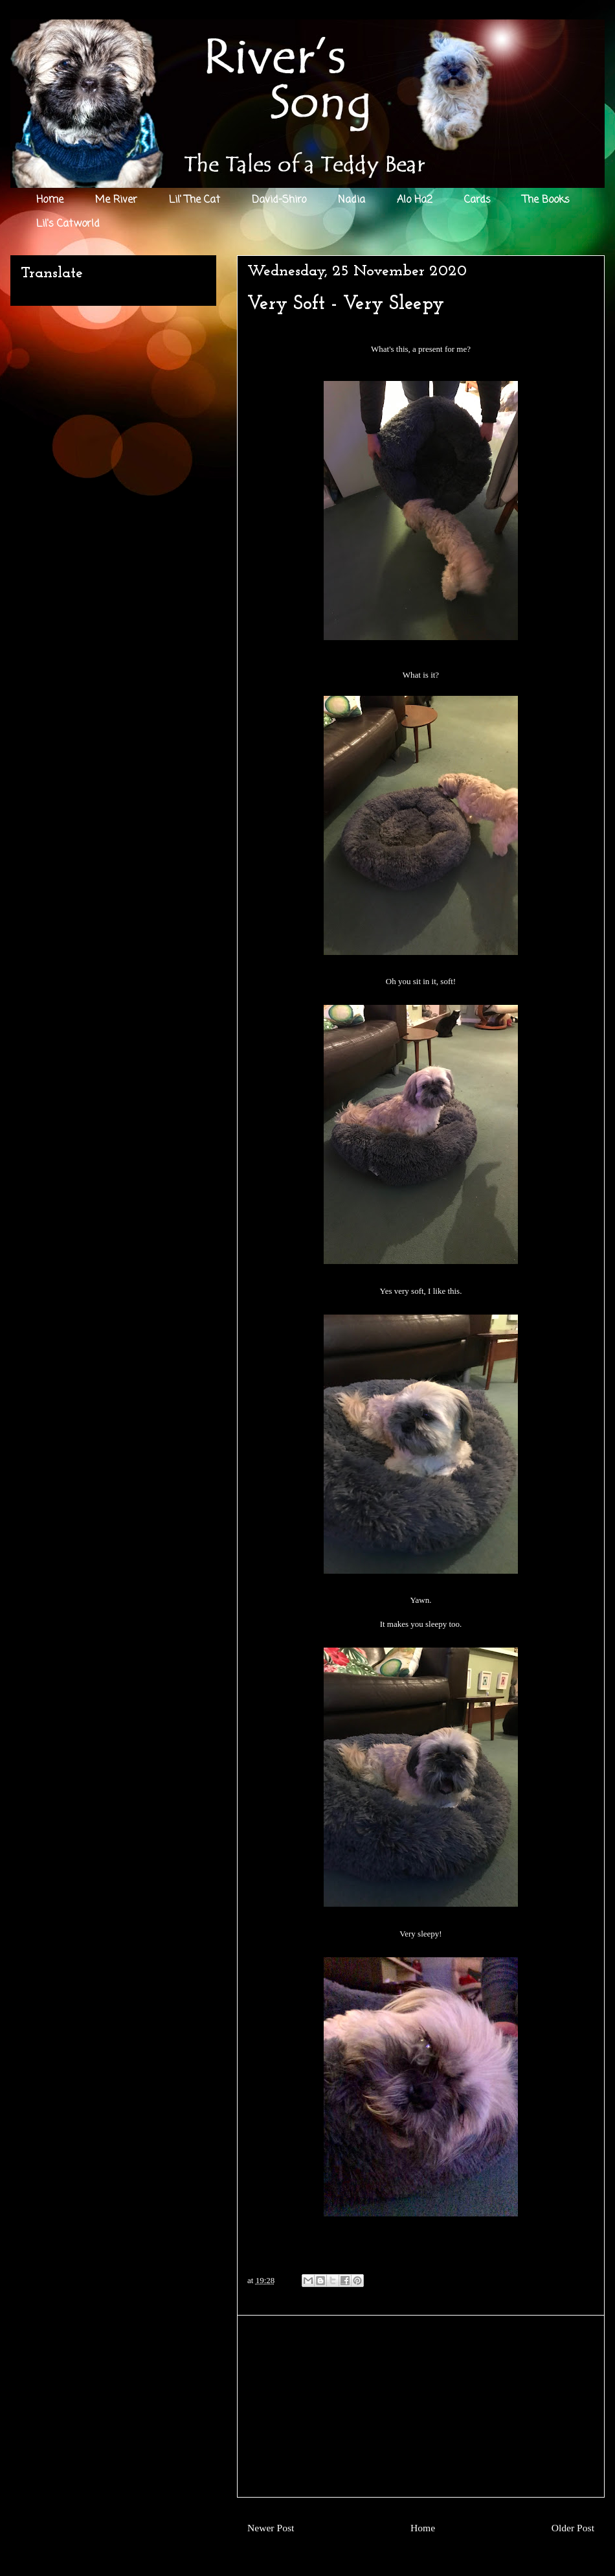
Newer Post (270, 2527)
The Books (546, 200)
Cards (477, 200)
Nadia (351, 200)
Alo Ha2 (414, 200)
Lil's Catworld (68, 224)
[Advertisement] (421, 2406)
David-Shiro (279, 200)
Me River (116, 200)
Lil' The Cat (194, 200)
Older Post (573, 2527)
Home (49, 200)
